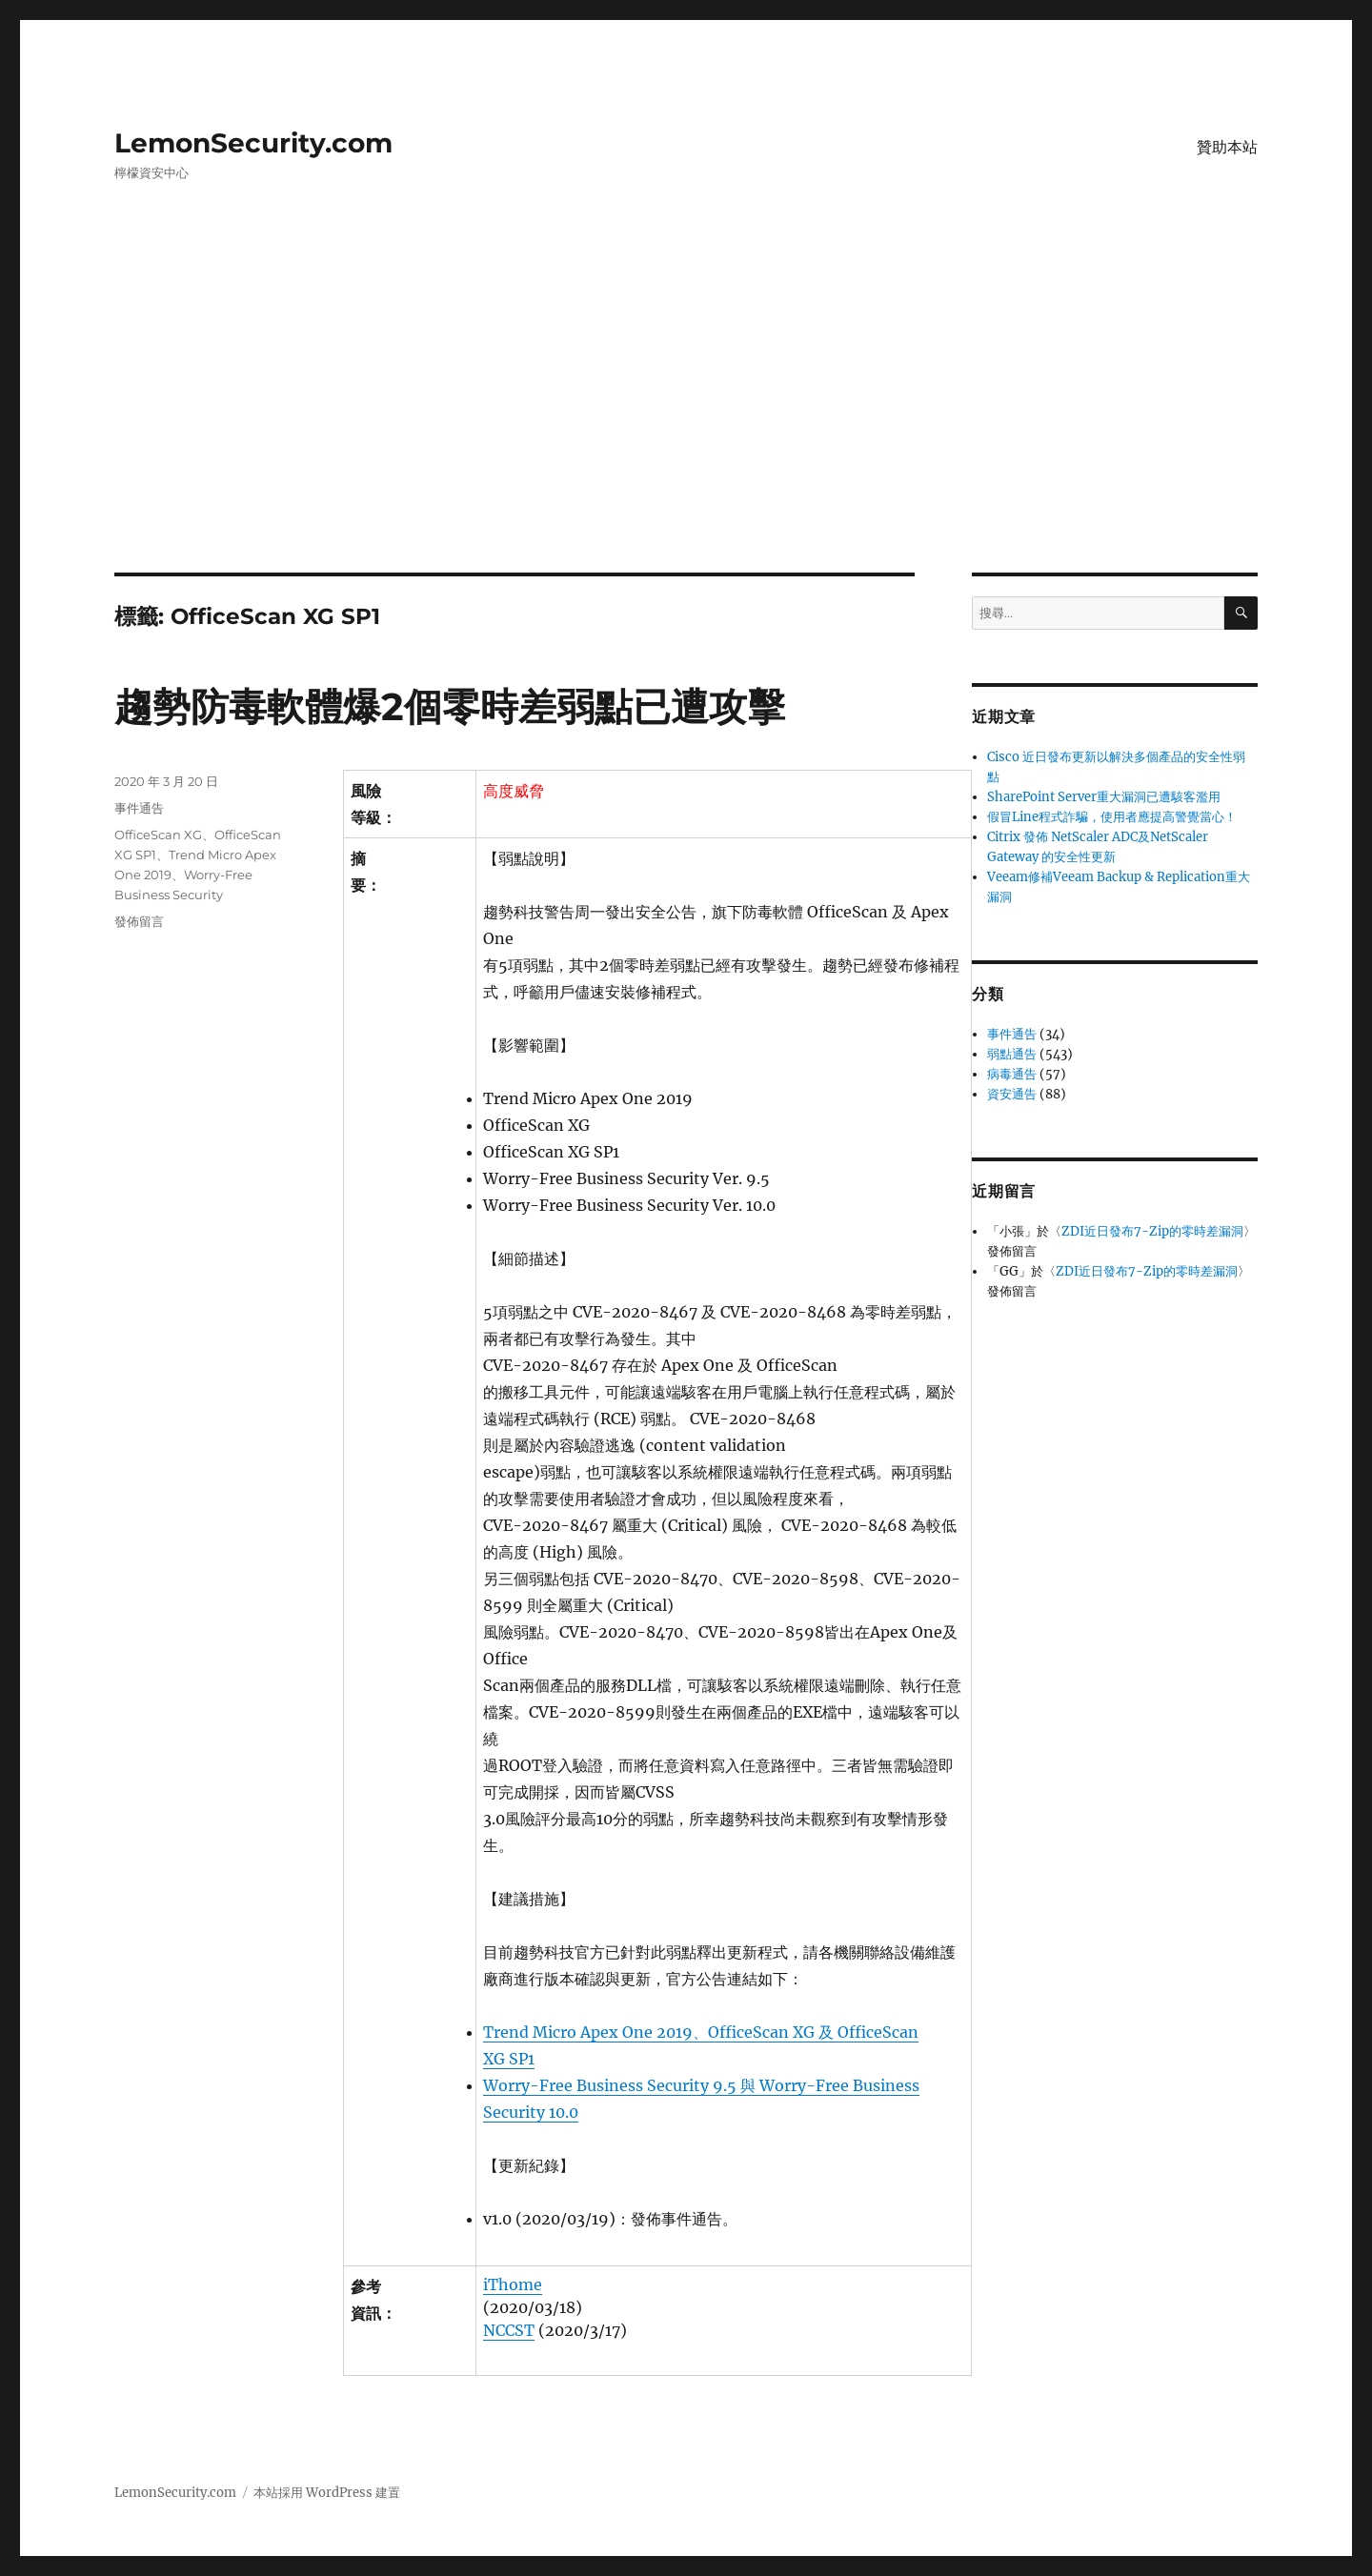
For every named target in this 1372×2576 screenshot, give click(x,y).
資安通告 (1012, 1094)
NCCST (509, 2330)
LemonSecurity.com (253, 143)
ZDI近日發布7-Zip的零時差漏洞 (1152, 1231)
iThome (512, 2284)
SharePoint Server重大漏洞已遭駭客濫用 (1104, 797)
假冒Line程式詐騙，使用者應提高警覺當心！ (1112, 817)
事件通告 (139, 807)
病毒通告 (1012, 1074)
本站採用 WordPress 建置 (326, 2493)
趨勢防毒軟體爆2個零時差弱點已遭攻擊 (449, 706)
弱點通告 (1012, 1054)
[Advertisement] (686, 431)
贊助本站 (1227, 147)
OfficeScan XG (158, 834)
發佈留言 (139, 921)
